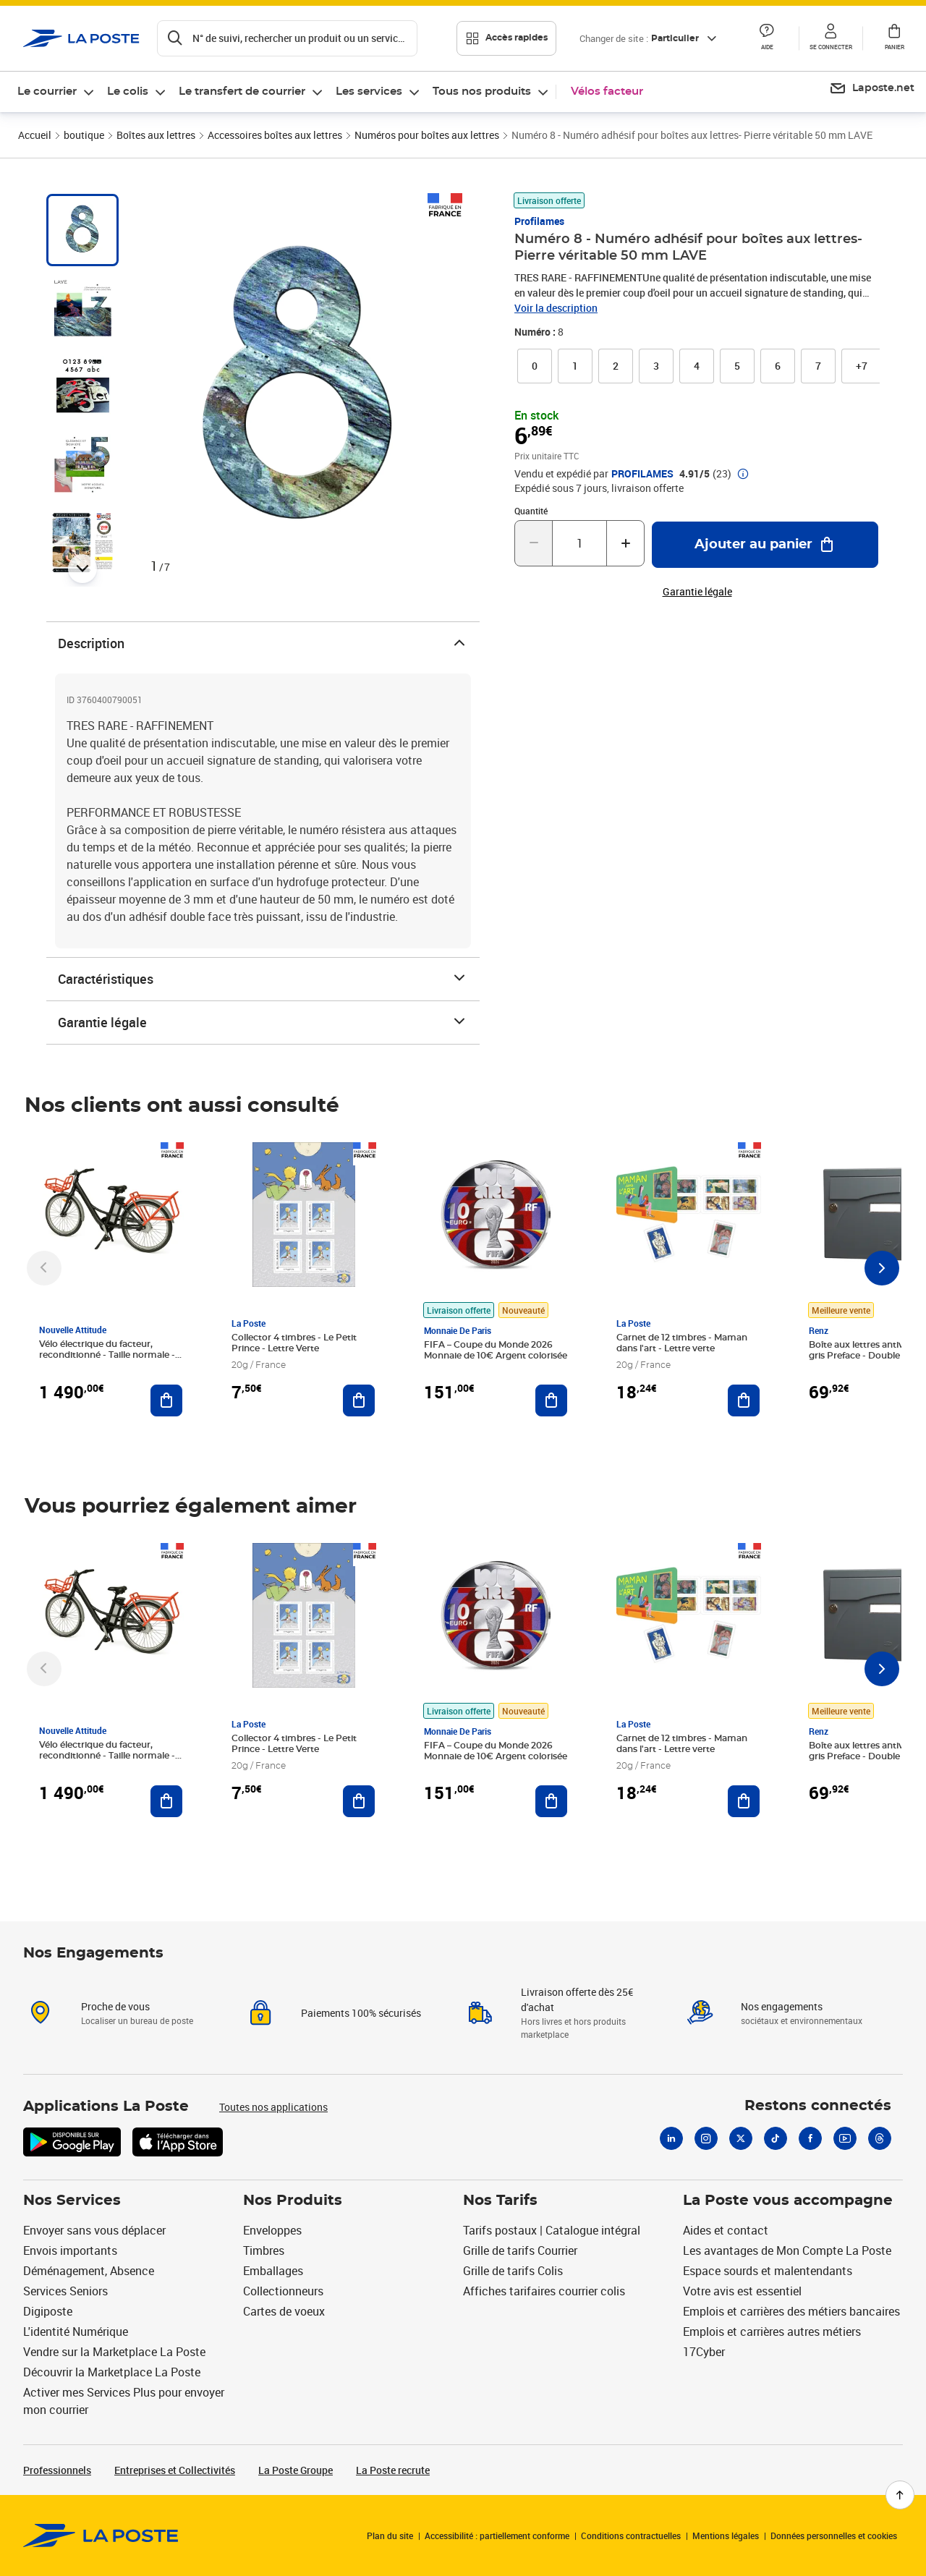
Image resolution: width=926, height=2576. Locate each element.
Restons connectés (817, 2106)
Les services (369, 91)
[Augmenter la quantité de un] (625, 543)
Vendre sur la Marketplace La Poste (114, 2352)
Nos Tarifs (500, 2200)
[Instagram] (706, 2138)
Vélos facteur (607, 91)
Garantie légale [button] (697, 591)
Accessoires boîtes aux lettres (275, 135)
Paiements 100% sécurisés (361, 2013)
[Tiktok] (775, 2138)
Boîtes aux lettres (155, 135)
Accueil (34, 135)
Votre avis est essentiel (742, 2291)
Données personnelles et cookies (833, 2535)
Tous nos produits (482, 91)
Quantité (531, 511)
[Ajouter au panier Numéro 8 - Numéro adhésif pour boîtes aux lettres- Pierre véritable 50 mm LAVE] (765, 544)
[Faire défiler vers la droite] (882, 1268)
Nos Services (72, 2200)
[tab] (82, 230)
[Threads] (879, 2138)
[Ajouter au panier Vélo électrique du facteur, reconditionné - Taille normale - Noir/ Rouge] (166, 1400)
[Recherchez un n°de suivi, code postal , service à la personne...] (287, 38)
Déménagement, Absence (88, 2271)
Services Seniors (65, 2291)
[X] (740, 2138)
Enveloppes (272, 2230)
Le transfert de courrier (242, 91)
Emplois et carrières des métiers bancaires (791, 2311)
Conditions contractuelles (631, 2535)
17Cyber (704, 2352)
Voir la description (556, 308)
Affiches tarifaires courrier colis (544, 2291)
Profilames (539, 221)
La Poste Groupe (295, 2470)
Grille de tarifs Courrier (520, 2250)
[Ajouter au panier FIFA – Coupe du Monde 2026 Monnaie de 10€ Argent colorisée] (551, 1400)
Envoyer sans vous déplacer (94, 2230)
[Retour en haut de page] (899, 2495)
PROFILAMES (642, 473)
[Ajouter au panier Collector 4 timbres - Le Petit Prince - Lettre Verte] (358, 1400)
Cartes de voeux (284, 2311)
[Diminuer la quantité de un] (533, 543)
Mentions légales (725, 2535)
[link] (534, 366)
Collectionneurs (283, 2291)
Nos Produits (292, 2200)
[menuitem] (56, 92)
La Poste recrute (393, 2470)
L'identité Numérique (75, 2331)
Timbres (263, 2250)
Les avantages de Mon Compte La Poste (787, 2250)
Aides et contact (725, 2230)
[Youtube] (845, 2138)
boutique (84, 135)
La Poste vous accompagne (788, 2200)
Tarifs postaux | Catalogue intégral (551, 2230)
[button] (767, 38)
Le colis (127, 91)
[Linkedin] (671, 2138)
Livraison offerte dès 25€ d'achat (577, 1999)
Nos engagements (782, 2006)
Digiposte (47, 2311)
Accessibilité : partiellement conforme (497, 2535)
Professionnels (57, 2470)
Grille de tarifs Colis (513, 2271)
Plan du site (390, 2535)
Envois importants (70, 2250)
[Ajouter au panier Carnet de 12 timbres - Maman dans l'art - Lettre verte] (743, 1400)
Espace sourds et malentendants (767, 2271)
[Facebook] (810, 2138)
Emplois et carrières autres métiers (772, 2331)
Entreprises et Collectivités (174, 2470)
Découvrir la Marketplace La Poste (111, 2372)
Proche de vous (115, 2006)
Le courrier (47, 91)
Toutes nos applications (273, 2107)
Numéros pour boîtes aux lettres (426, 135)
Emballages (273, 2271)
